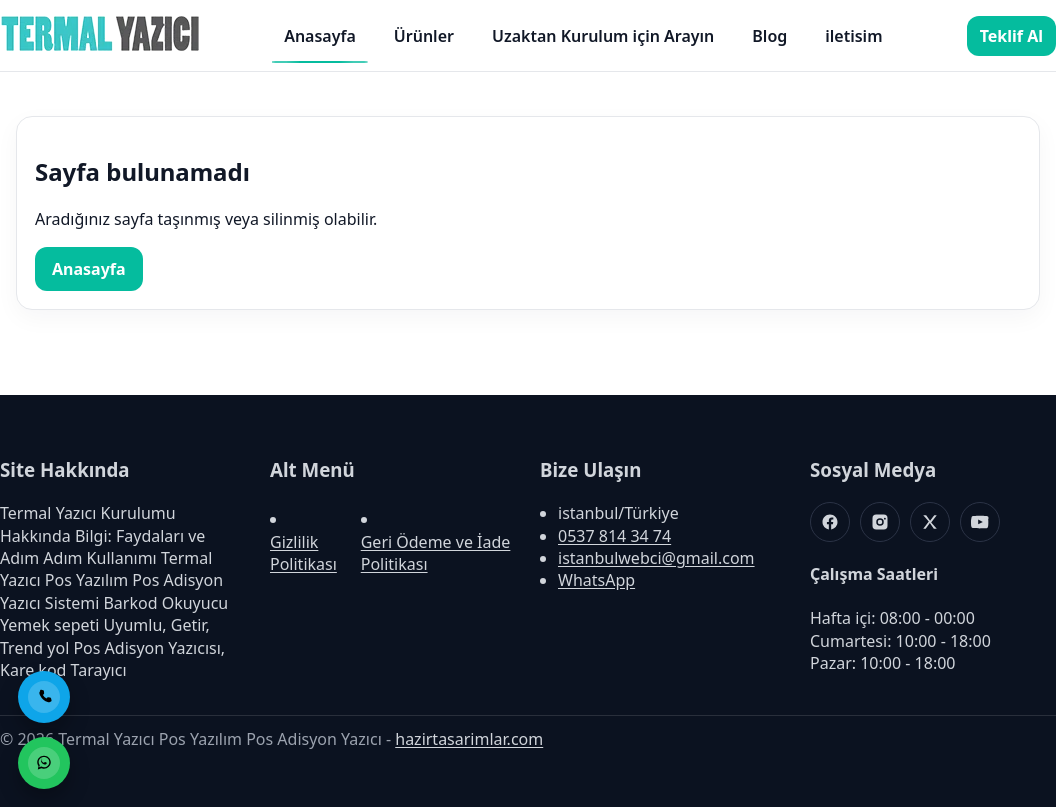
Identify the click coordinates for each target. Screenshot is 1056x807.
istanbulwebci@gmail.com (656, 558)
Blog (769, 36)
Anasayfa (320, 36)
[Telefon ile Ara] (44, 697)
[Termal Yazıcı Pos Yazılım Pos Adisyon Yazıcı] (100, 50)
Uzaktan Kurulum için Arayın (603, 36)
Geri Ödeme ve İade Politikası (436, 553)
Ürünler (424, 36)
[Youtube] (980, 522)
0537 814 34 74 (614, 536)
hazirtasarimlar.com (469, 739)
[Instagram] (880, 522)
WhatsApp (596, 580)
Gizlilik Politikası (303, 553)
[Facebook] (830, 522)
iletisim (853, 36)
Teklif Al (1011, 36)
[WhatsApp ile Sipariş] (44, 763)
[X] (930, 522)
